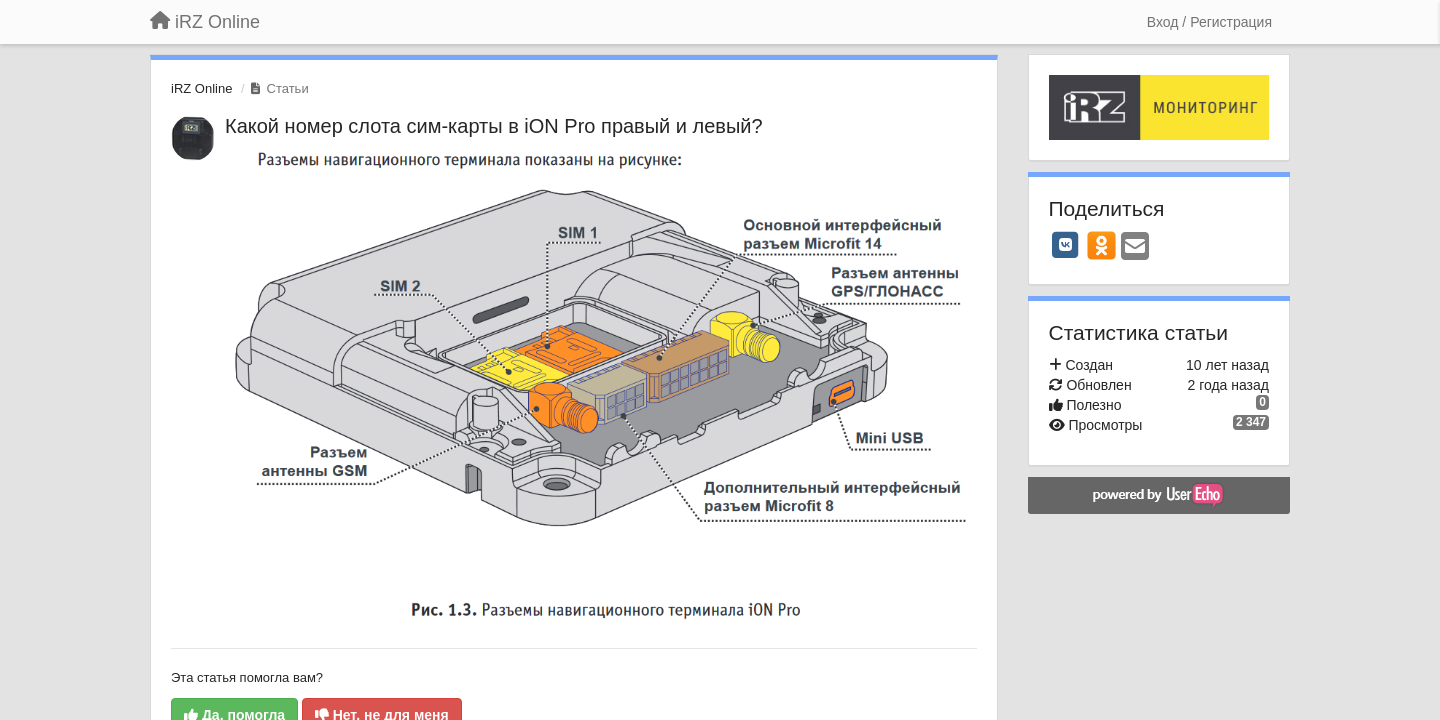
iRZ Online (201, 88)
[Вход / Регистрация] (1209, 22)
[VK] (1066, 245)
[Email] (1135, 247)
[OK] (1101, 245)
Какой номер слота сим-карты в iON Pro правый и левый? (494, 126)
